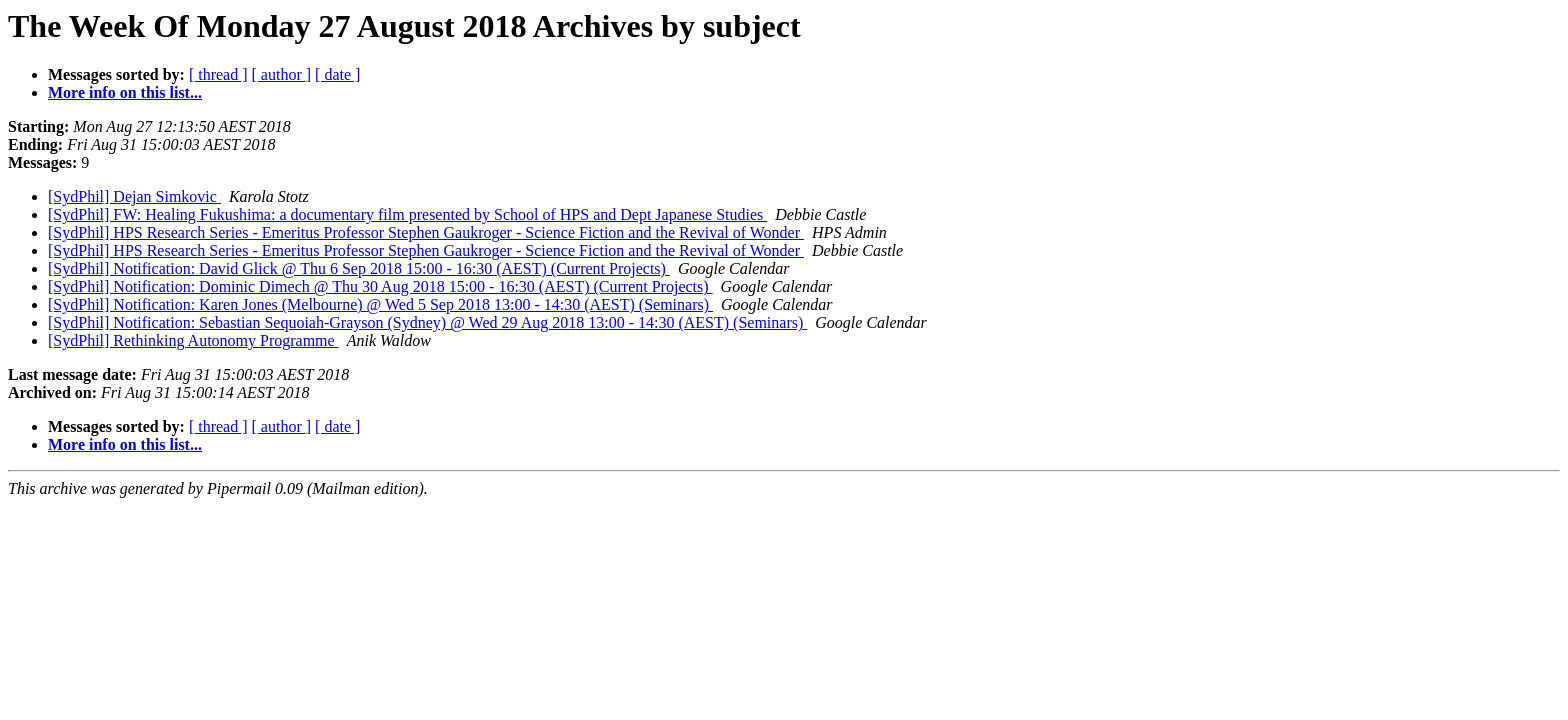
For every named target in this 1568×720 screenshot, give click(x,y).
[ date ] (337, 74)
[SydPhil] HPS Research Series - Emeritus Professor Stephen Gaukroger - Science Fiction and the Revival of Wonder (426, 232)
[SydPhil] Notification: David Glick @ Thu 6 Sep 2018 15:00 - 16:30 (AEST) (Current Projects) (359, 268)
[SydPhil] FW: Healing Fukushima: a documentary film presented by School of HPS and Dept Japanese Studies (407, 214)
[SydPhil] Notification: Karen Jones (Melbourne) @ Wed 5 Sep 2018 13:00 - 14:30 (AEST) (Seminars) (380, 304)
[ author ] (282, 74)
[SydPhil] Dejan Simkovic (134, 196)
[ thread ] (218, 74)
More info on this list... (125, 92)
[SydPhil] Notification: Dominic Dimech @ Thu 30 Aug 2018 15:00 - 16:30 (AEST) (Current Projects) (380, 286)
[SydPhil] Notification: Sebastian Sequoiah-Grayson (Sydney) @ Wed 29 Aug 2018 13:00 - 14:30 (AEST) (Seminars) (427, 322)
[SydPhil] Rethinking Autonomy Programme (193, 340)
